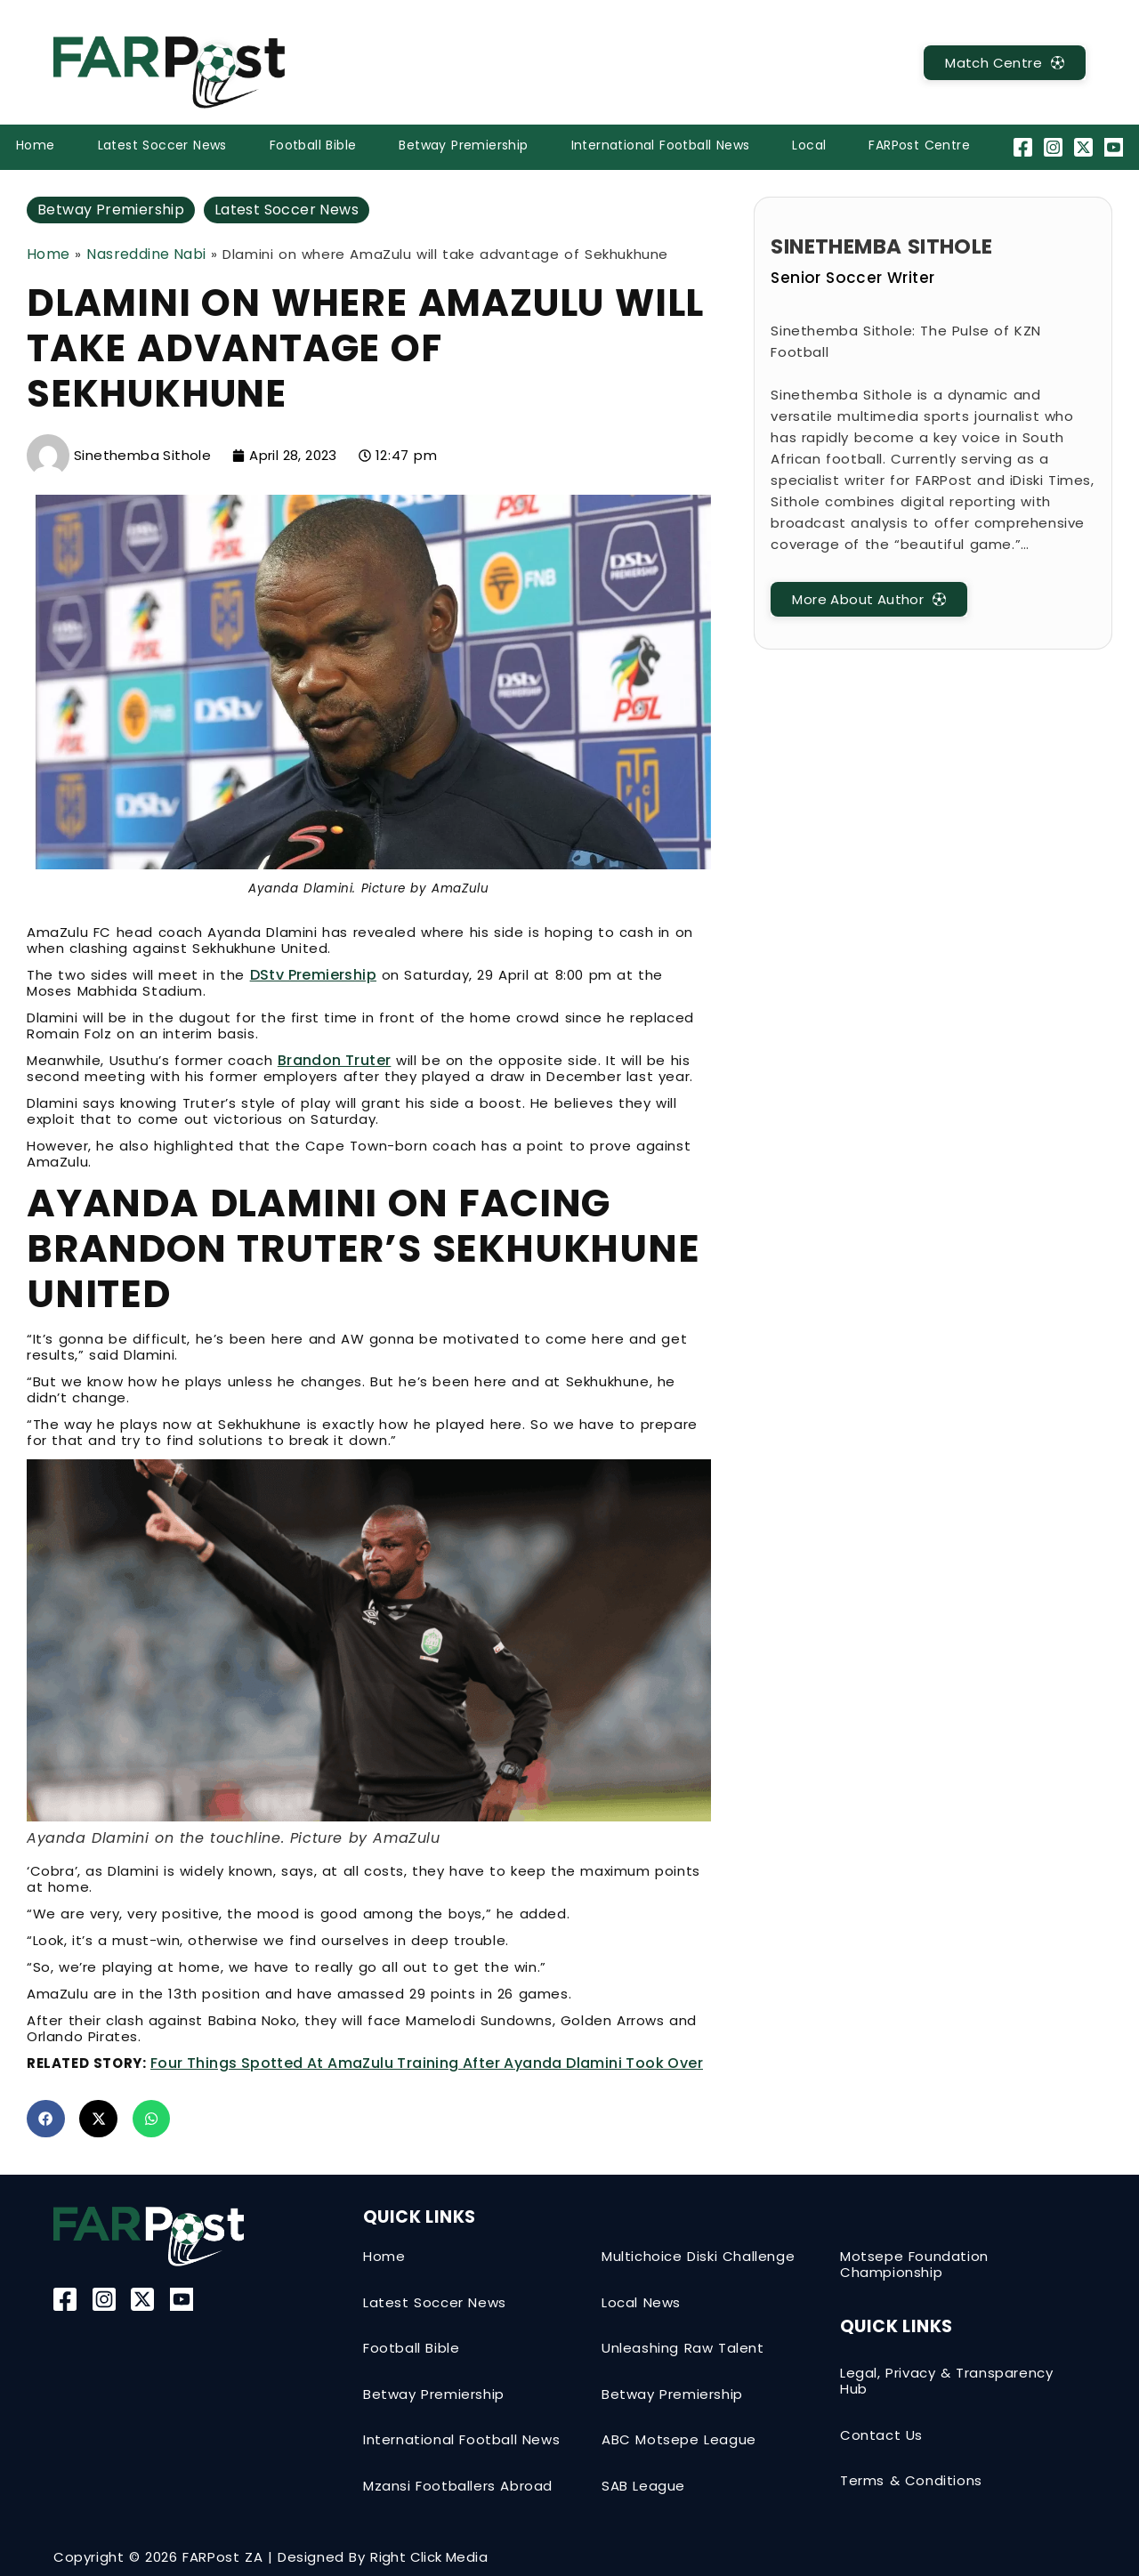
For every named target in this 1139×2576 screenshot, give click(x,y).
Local (809, 145)
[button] (46, 2119)
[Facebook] (1024, 147)
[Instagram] (1055, 147)
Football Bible (313, 145)
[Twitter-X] (1086, 147)
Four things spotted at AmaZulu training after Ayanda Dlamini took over (426, 2063)
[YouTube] (1116, 147)
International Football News (660, 145)
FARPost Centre (919, 145)
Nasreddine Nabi (146, 254)
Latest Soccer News (162, 145)
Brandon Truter (335, 1060)
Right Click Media (429, 2557)
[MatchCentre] (1005, 62)
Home (35, 145)
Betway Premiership (463, 145)
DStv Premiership (313, 975)
